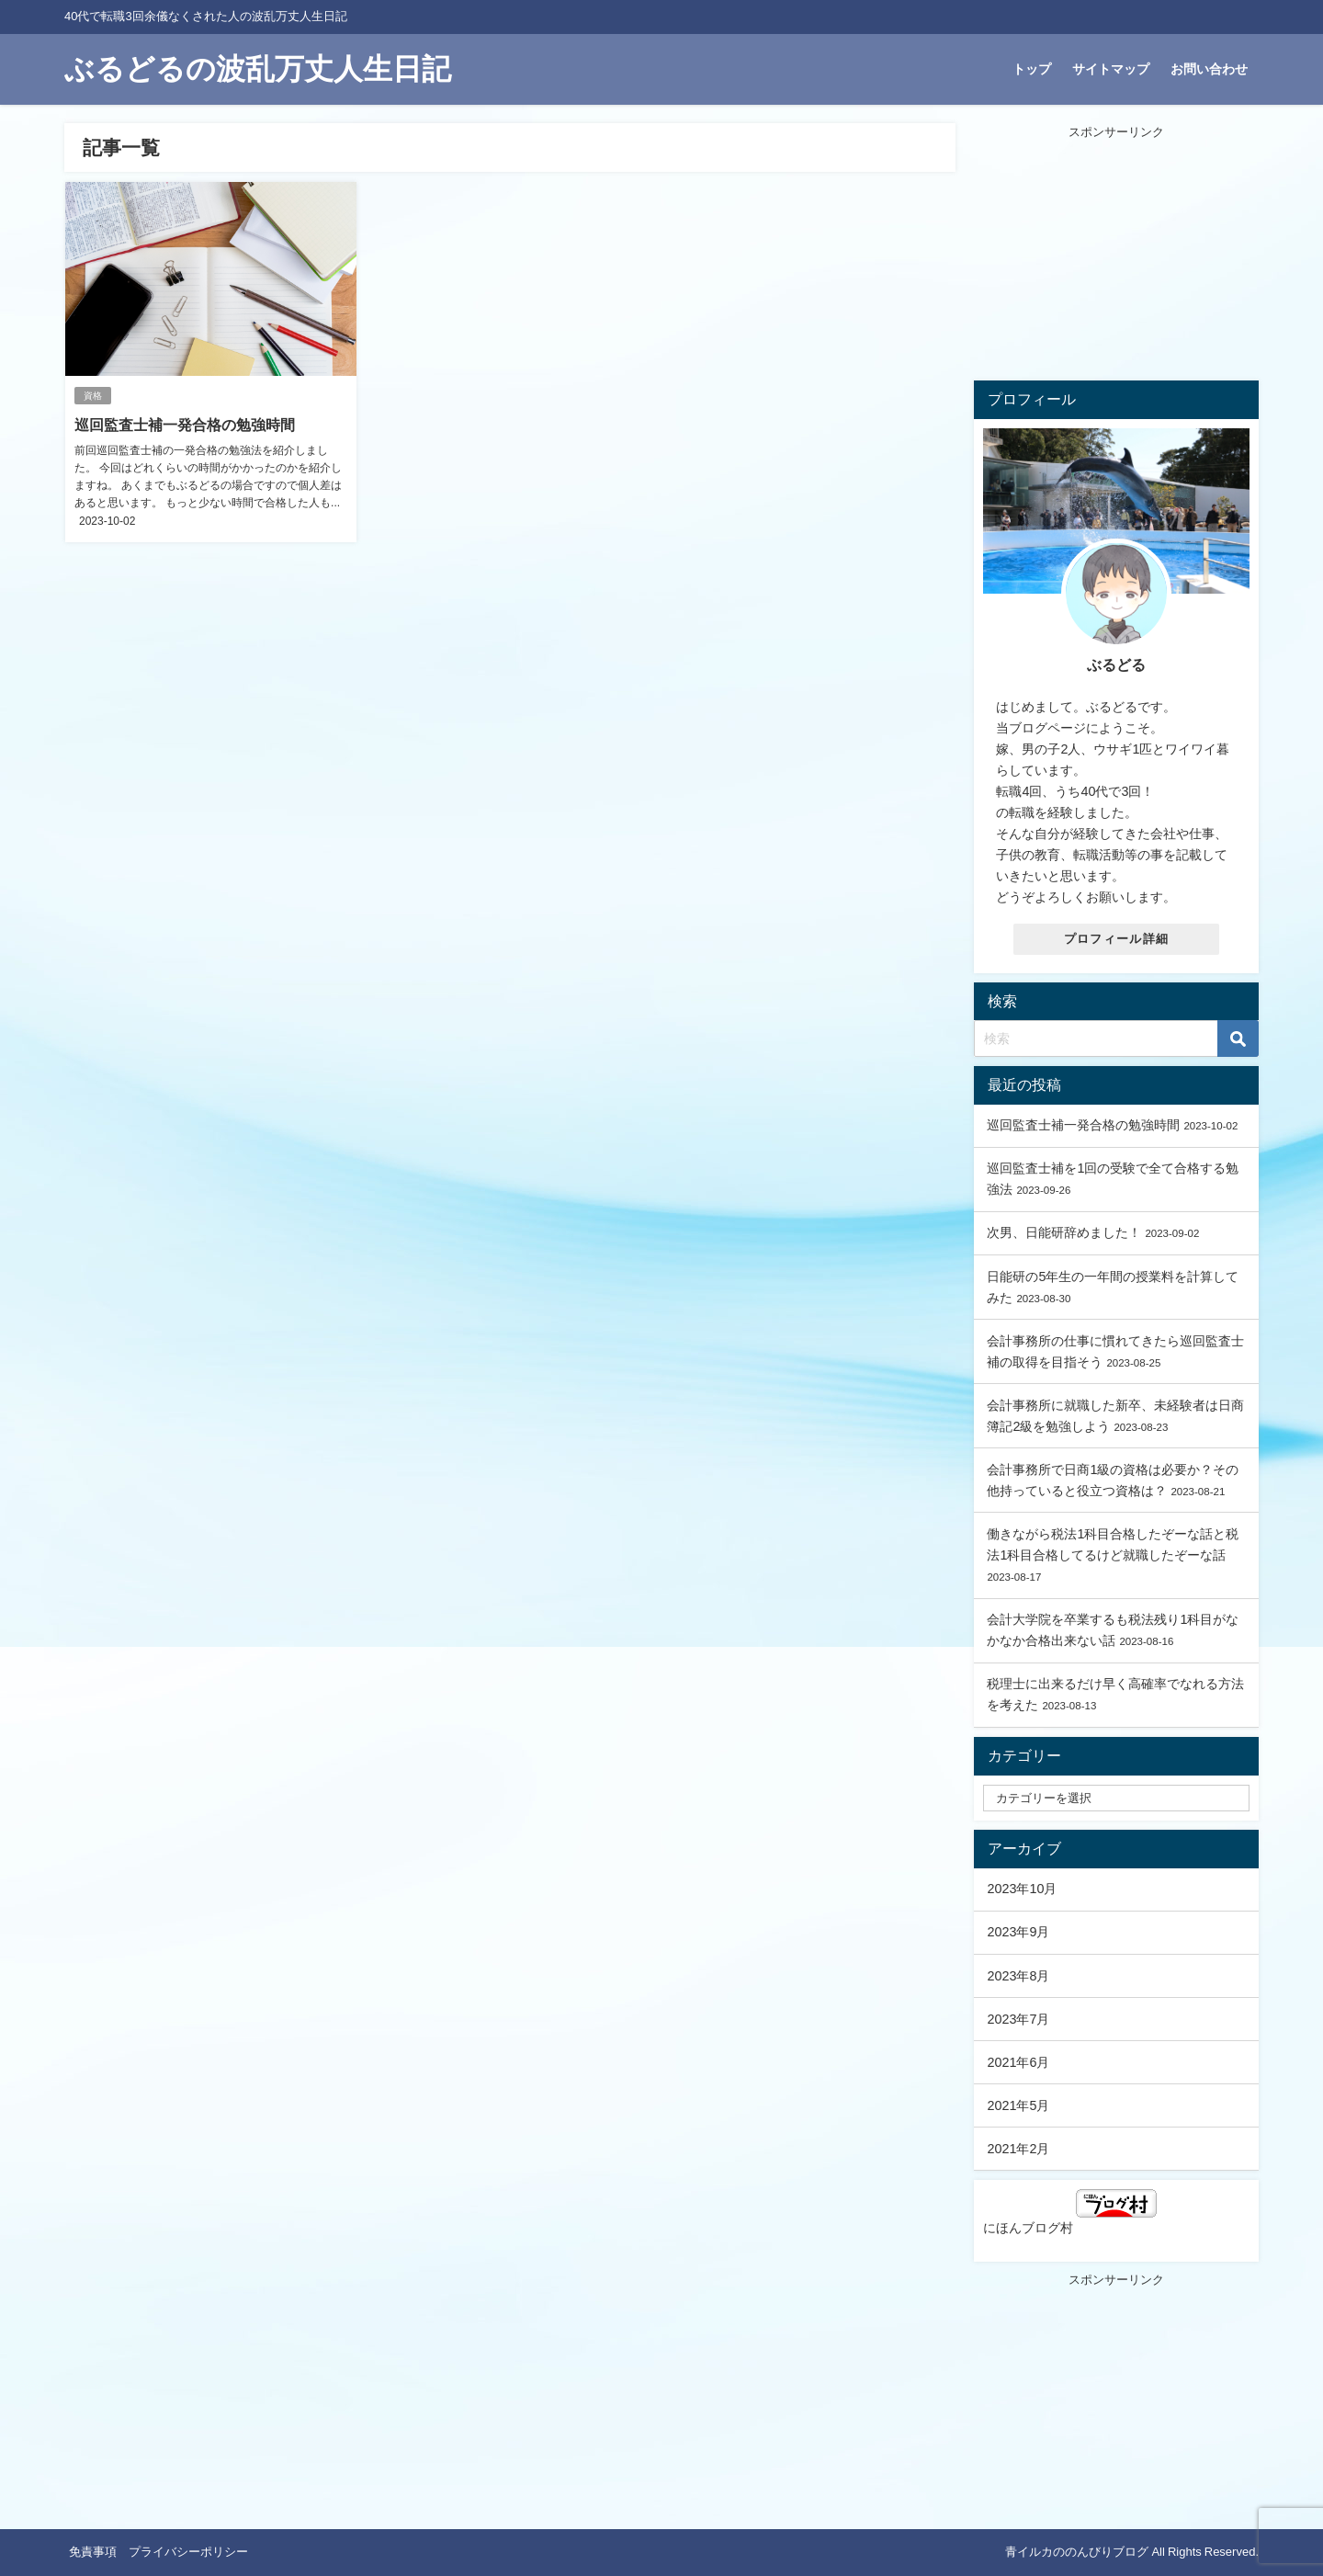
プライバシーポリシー (188, 2552)
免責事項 (93, 2552)
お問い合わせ (1209, 68)
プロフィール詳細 (1116, 939)
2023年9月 (1018, 1931)
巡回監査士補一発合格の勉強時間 (184, 424)
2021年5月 (1018, 2105)
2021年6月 (1018, 2062)
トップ (1031, 68)
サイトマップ (1110, 68)
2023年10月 (1022, 1888)
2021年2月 (1018, 2148)
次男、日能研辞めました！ (1064, 1232)
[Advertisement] (1116, 256)
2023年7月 (1018, 2019)
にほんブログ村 (1070, 2211)
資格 (93, 396)
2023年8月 (1018, 1975)
